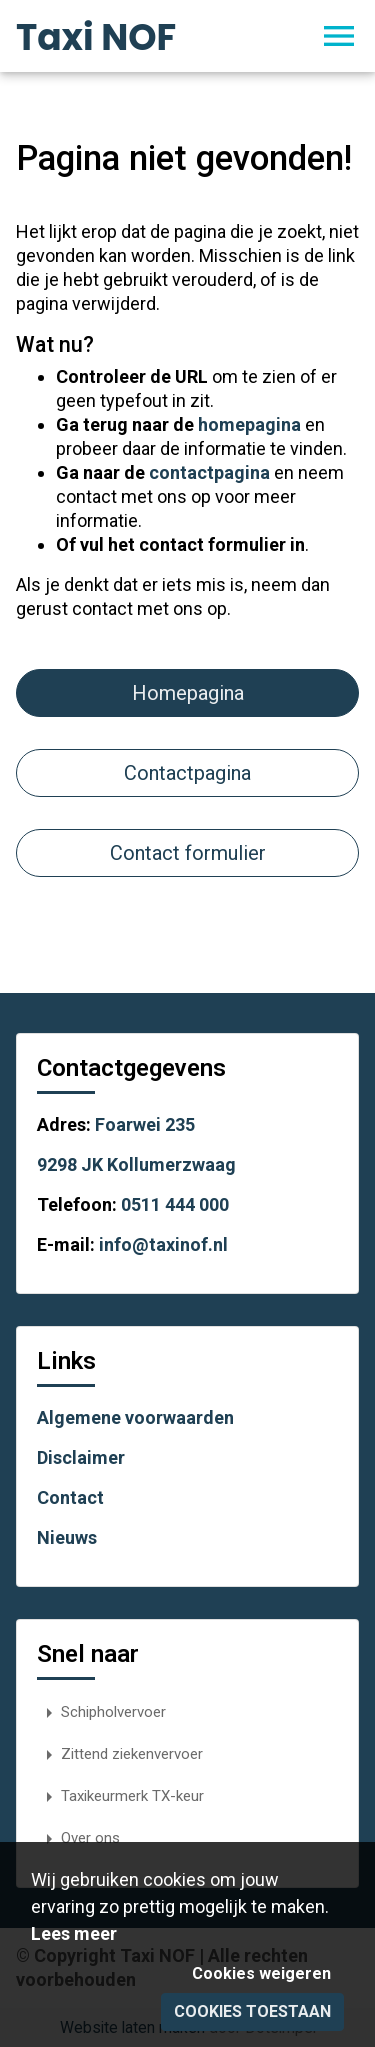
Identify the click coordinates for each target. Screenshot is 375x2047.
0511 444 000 (175, 1204)
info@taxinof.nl (163, 1244)
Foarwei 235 (145, 1124)
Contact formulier (188, 853)
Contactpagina (187, 773)
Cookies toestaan (252, 2011)
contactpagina (209, 472)
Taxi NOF (96, 37)
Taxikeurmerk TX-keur (120, 1796)
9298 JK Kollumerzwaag (136, 1164)
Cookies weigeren (261, 1973)
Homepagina (188, 693)
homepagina (249, 424)
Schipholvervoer (101, 1712)
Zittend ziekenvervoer (120, 1754)
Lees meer (74, 1933)
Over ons (78, 1838)
